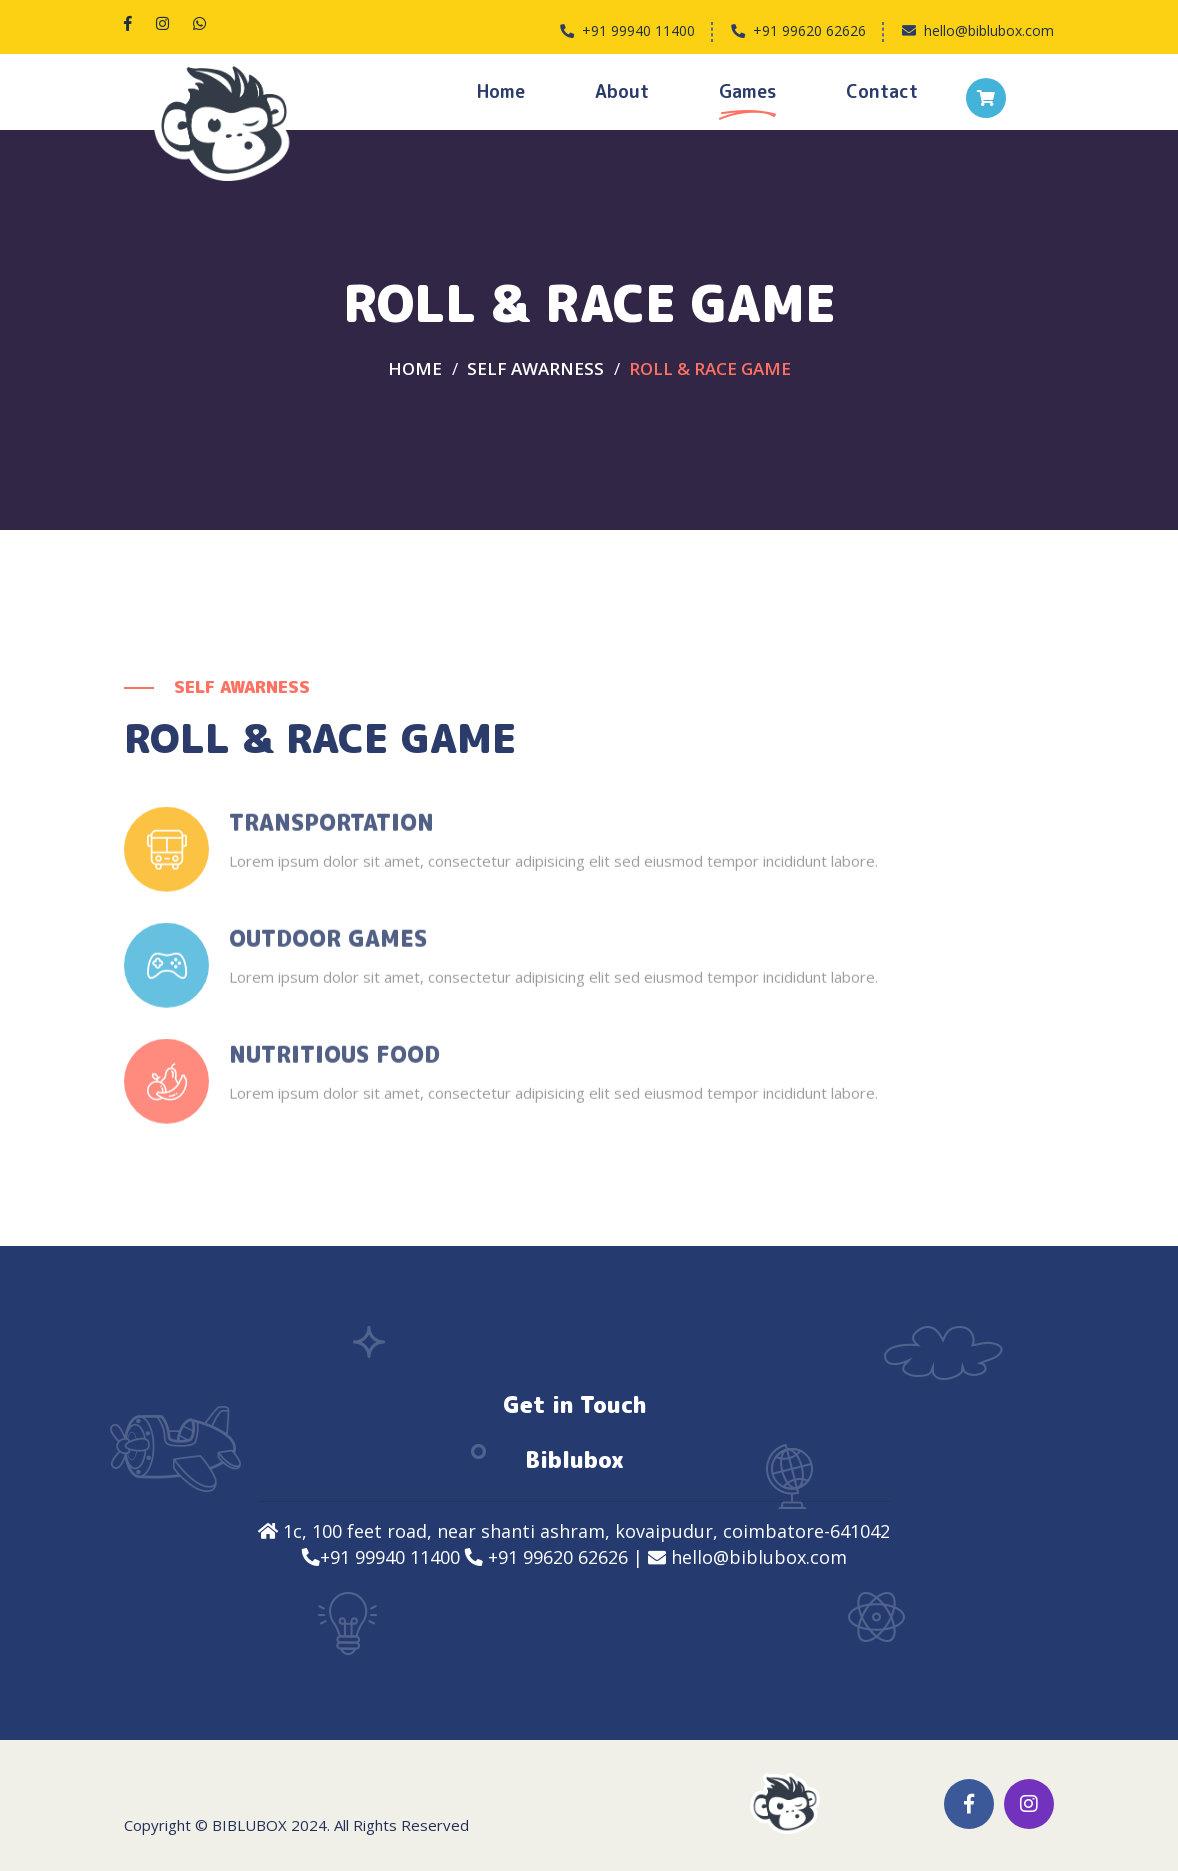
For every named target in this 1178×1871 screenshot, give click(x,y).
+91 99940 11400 (638, 30)
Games (747, 91)
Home (501, 91)
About (622, 91)
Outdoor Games (328, 949)
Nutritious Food (334, 1065)
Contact (882, 91)
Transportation (331, 833)
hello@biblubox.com (989, 30)
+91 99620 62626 (809, 30)
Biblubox (249, 1825)
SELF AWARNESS (535, 368)
